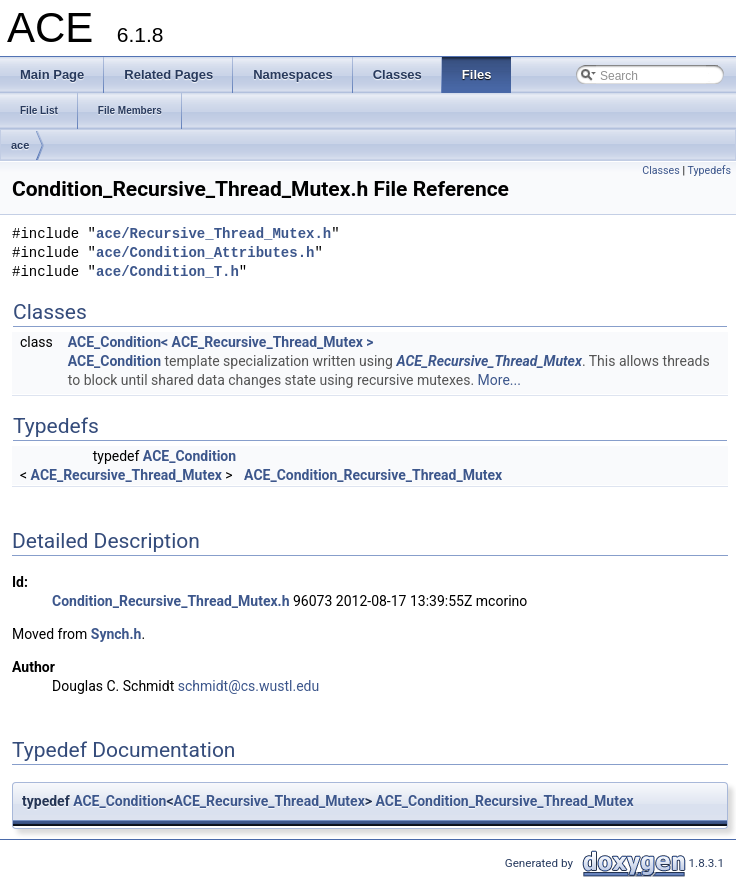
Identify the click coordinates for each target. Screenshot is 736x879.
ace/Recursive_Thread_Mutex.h (213, 234)
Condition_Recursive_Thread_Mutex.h (171, 601)
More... (499, 380)
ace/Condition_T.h (167, 272)
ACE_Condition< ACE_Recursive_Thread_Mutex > (221, 342)
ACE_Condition (114, 361)
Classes (660, 170)
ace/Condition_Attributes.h (205, 253)
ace (20, 145)
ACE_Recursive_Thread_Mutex (488, 361)
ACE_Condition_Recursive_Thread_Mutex (373, 475)
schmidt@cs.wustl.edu (248, 686)
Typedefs (709, 170)
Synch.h (116, 634)
